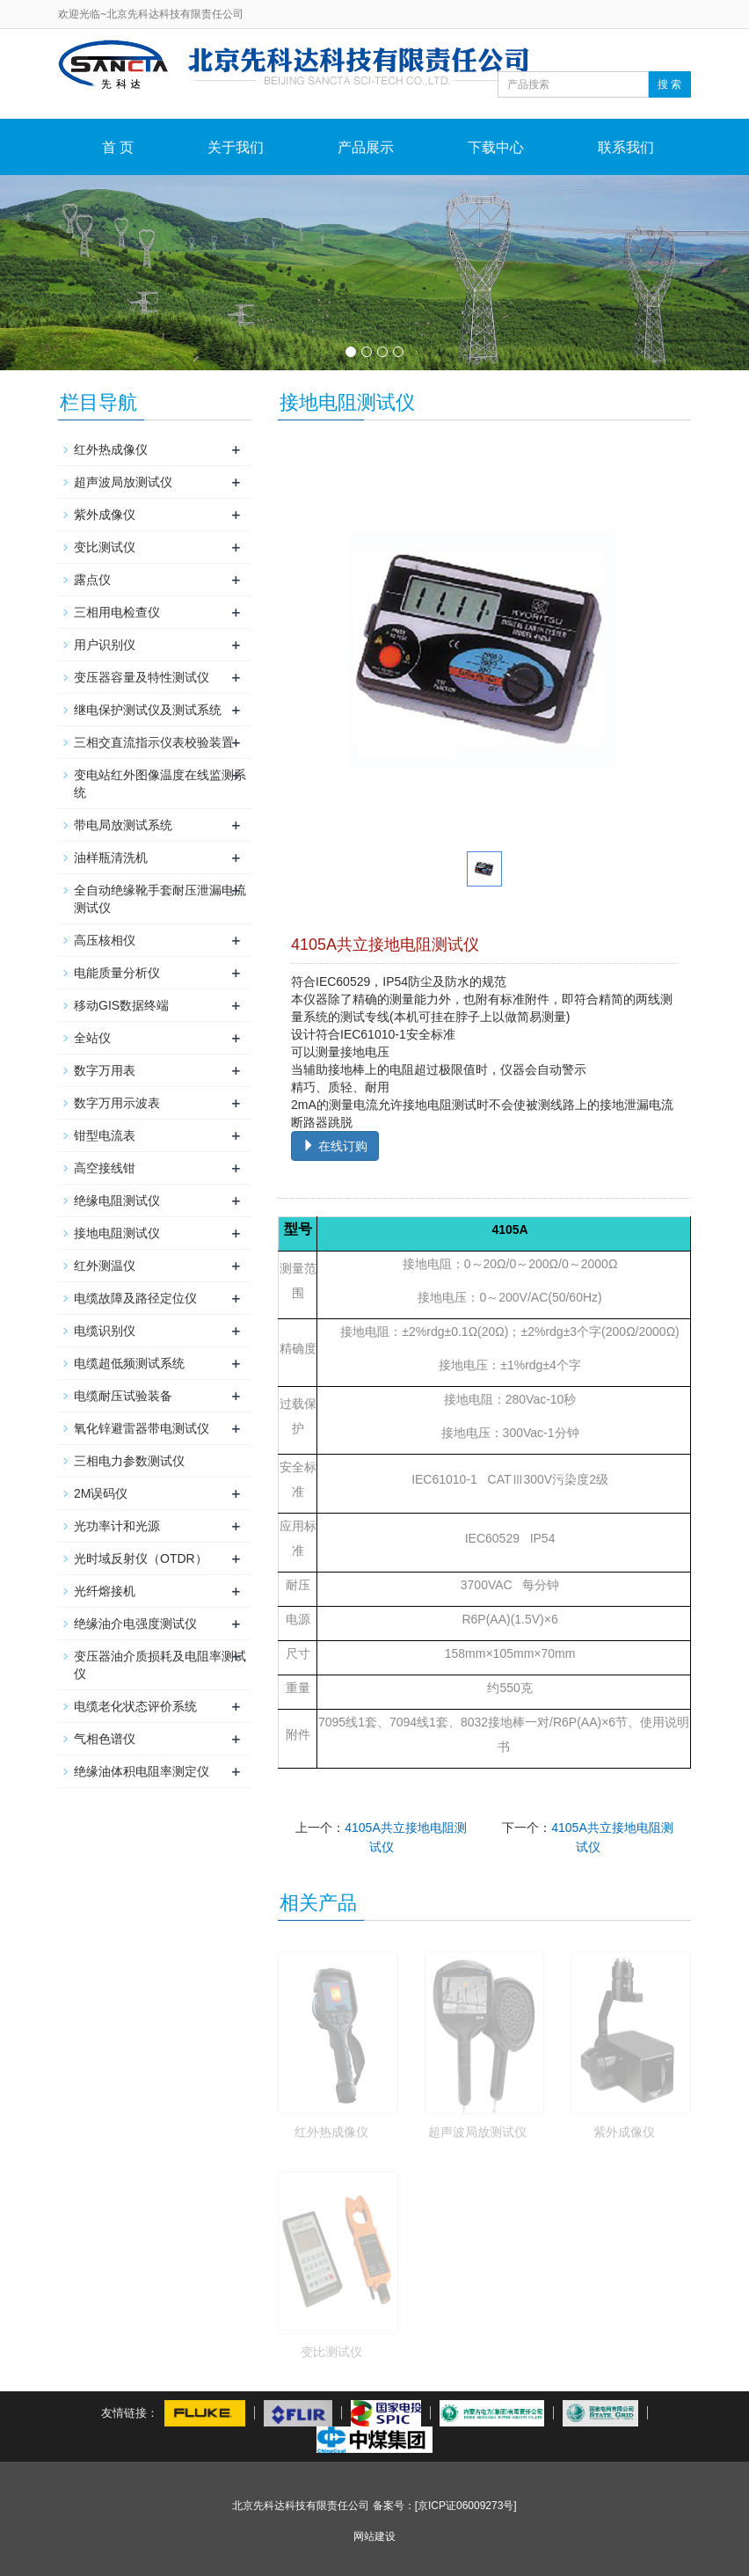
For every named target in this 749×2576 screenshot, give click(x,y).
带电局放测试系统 (123, 825)
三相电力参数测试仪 (129, 1461)
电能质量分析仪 (117, 973)
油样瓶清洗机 (111, 857)
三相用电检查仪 (117, 612)
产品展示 (366, 147)
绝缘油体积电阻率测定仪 (141, 1771)
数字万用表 (104, 1070)
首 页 (118, 147)
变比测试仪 (331, 2352)
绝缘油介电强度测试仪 (135, 1623)
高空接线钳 (104, 1168)
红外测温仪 (104, 1266)
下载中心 (496, 147)
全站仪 (92, 1038)
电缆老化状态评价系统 (135, 1706)
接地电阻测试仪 (117, 1233)
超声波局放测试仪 (477, 2132)
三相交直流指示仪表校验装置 (154, 742)
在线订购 (334, 1146)
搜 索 (669, 84)
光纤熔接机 (104, 1591)
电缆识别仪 (104, 1331)
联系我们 (626, 147)
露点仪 (92, 580)
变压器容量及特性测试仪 (141, 677)
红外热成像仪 (331, 2132)
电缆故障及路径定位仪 (135, 1298)
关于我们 (235, 147)
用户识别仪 (104, 645)
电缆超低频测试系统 (129, 1363)
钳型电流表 (104, 1135)
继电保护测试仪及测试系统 (148, 710)
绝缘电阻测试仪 (117, 1200)
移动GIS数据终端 (121, 1005)
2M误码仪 (100, 1493)
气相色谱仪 (104, 1739)
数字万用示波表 (117, 1103)
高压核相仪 (104, 940)
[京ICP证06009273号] (466, 2505)
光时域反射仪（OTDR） (140, 1558)
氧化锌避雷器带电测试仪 (141, 1428)
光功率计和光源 (117, 1526)
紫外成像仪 (624, 2132)
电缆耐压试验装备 (123, 1396)
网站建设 (374, 2536)
